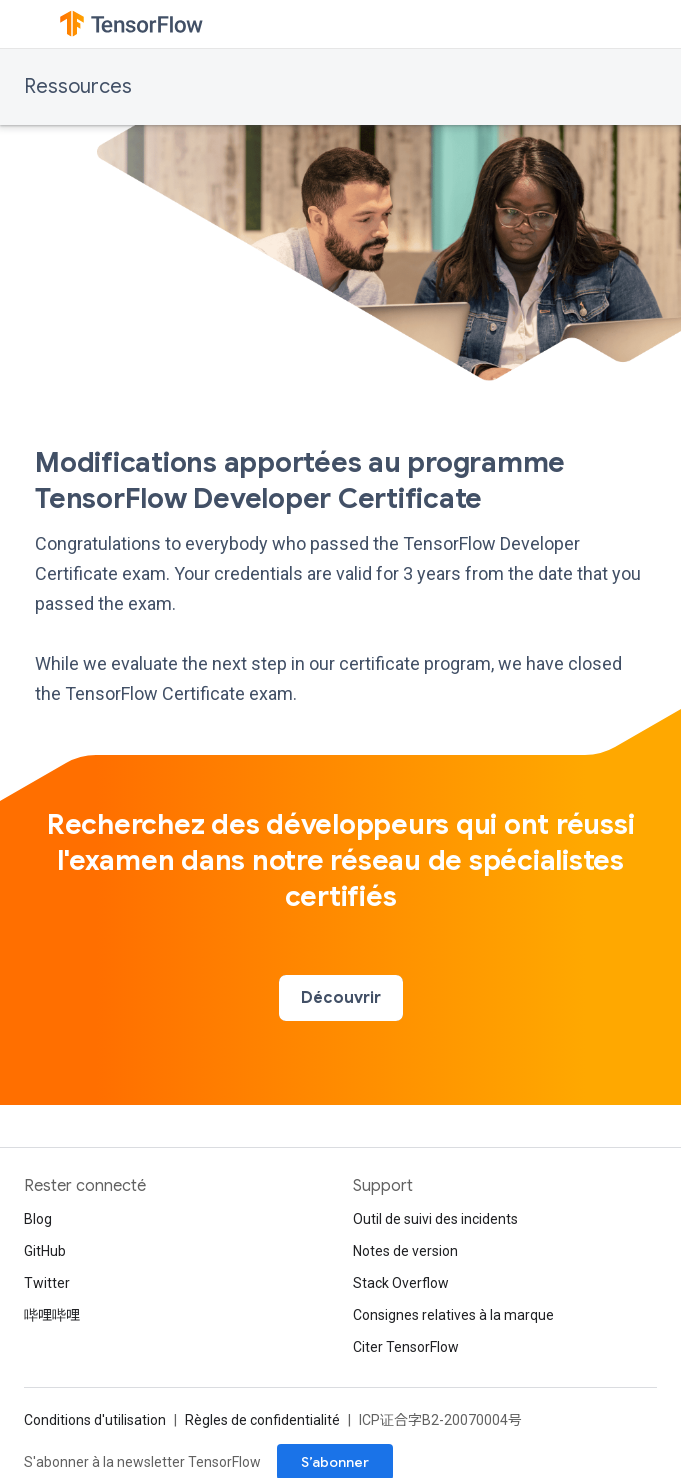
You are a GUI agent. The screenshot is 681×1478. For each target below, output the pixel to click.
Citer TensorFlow (406, 1347)
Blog (38, 1219)
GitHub (45, 1251)
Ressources (78, 86)
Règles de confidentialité (262, 1420)
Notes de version (405, 1251)
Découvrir (341, 998)
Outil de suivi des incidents (435, 1219)
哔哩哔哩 (52, 1315)
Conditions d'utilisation (95, 1420)
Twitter (47, 1283)
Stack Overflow (401, 1283)
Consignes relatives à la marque (453, 1315)
